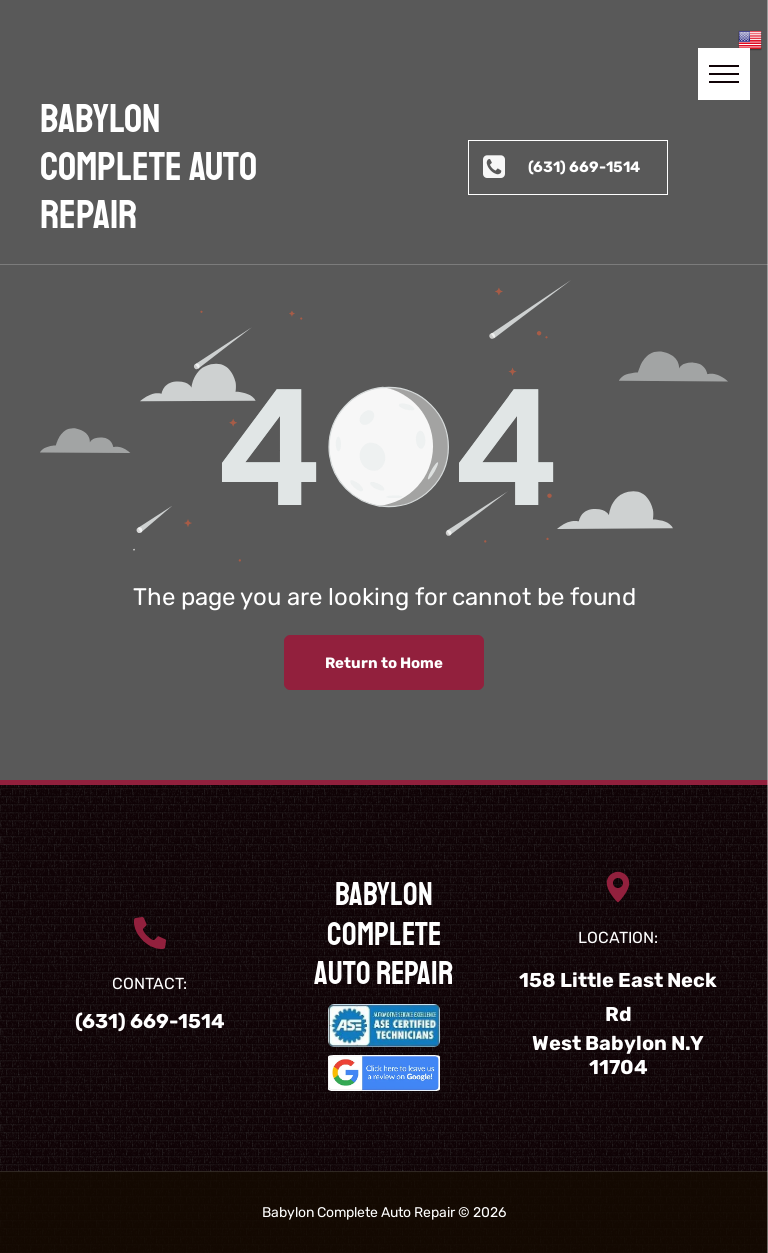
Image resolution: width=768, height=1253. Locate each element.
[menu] (724, 74)
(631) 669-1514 (150, 1021)
